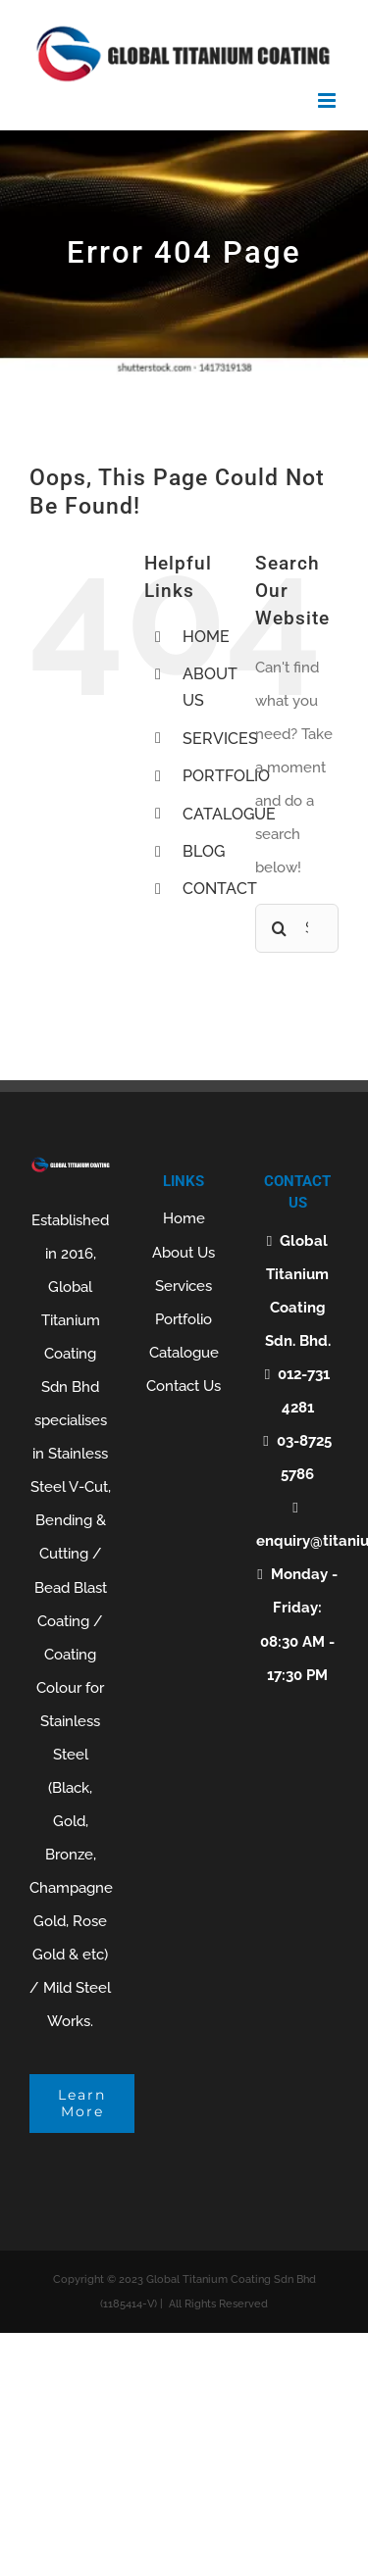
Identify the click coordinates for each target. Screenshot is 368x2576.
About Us (183, 1253)
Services (183, 1286)
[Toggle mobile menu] (328, 100)
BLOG (204, 851)
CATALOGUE (229, 814)
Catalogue (184, 1353)
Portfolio (183, 1319)
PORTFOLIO (226, 776)
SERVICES (220, 738)
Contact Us (183, 1386)
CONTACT (220, 888)
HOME (206, 636)
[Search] (279, 928)
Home (184, 1218)
